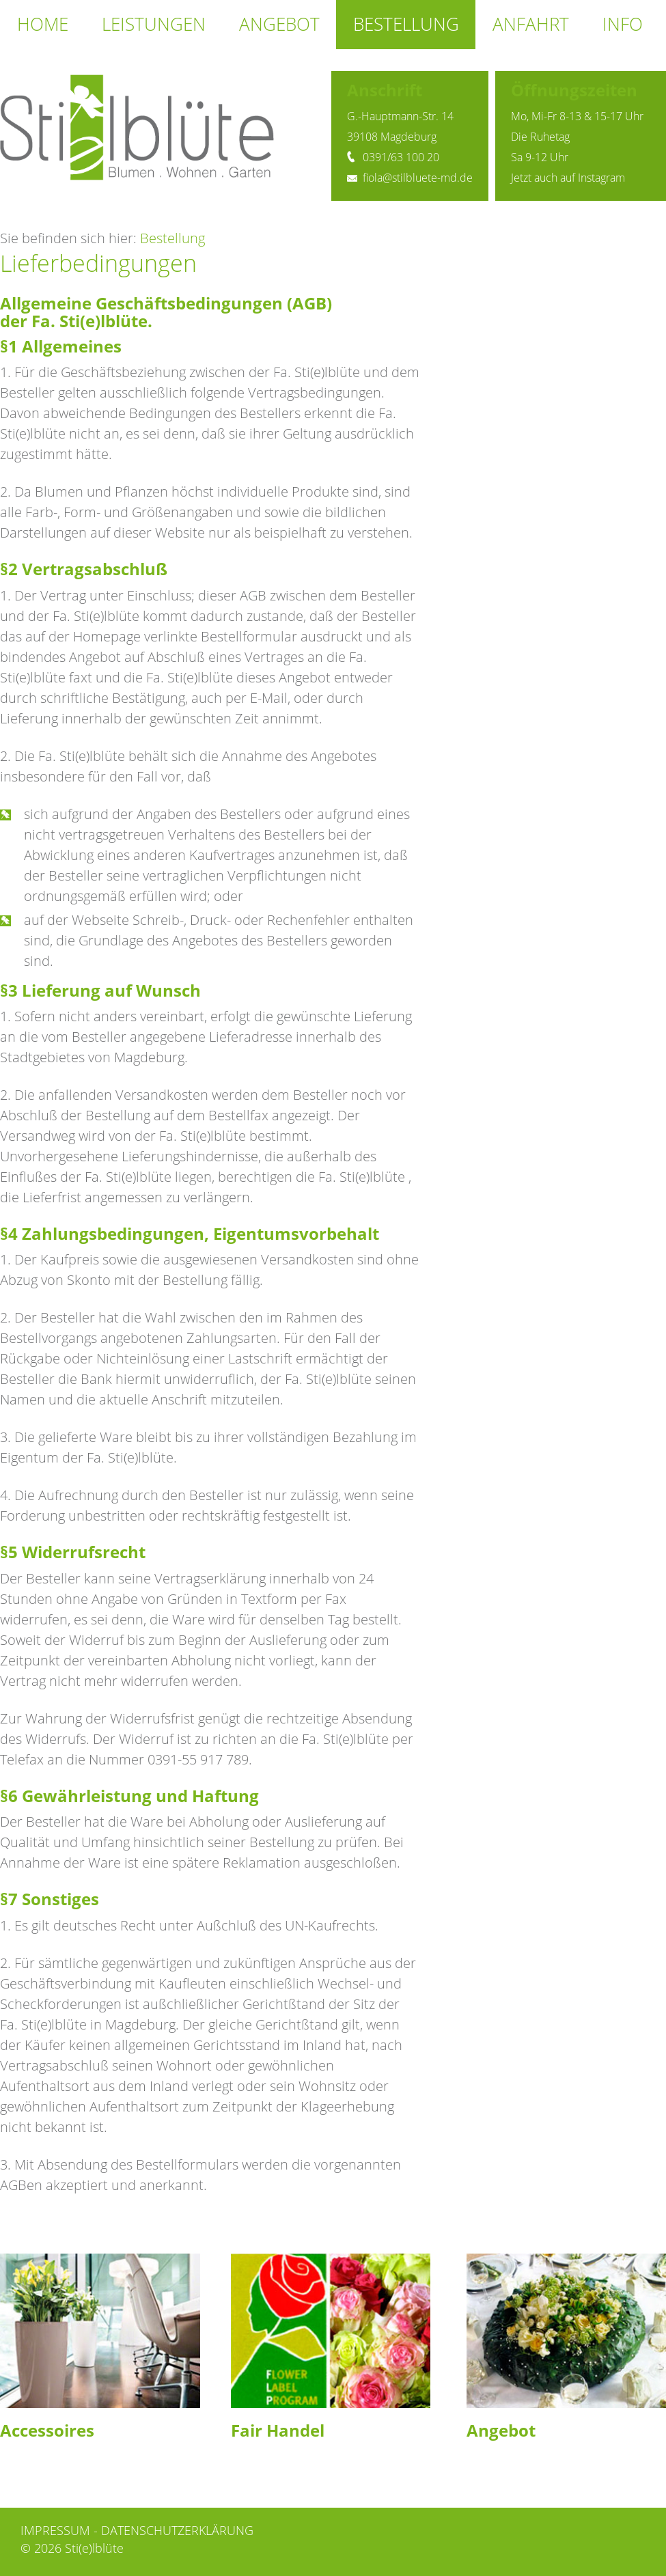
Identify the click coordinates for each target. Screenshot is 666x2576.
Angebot (279, 24)
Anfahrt (530, 24)
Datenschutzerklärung (177, 2530)
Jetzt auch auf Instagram (568, 177)
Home (42, 24)
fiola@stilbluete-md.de (418, 177)
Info (622, 24)
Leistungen (154, 24)
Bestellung (406, 24)
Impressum (55, 2530)
